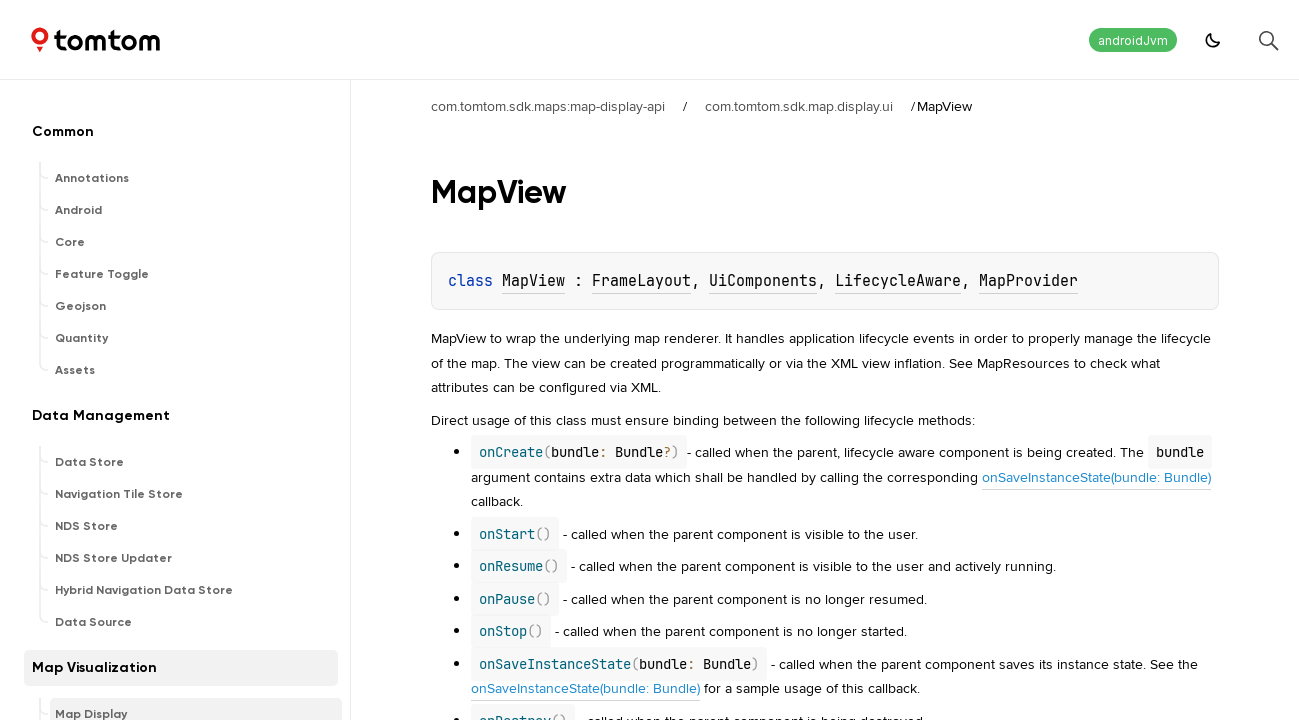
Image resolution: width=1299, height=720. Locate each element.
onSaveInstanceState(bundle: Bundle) (1096, 477)
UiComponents (763, 281)
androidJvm (1133, 40)
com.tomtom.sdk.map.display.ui (799, 106)
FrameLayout (641, 281)
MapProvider (1028, 281)
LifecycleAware (898, 281)
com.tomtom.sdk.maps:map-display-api (548, 106)
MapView (533, 281)
